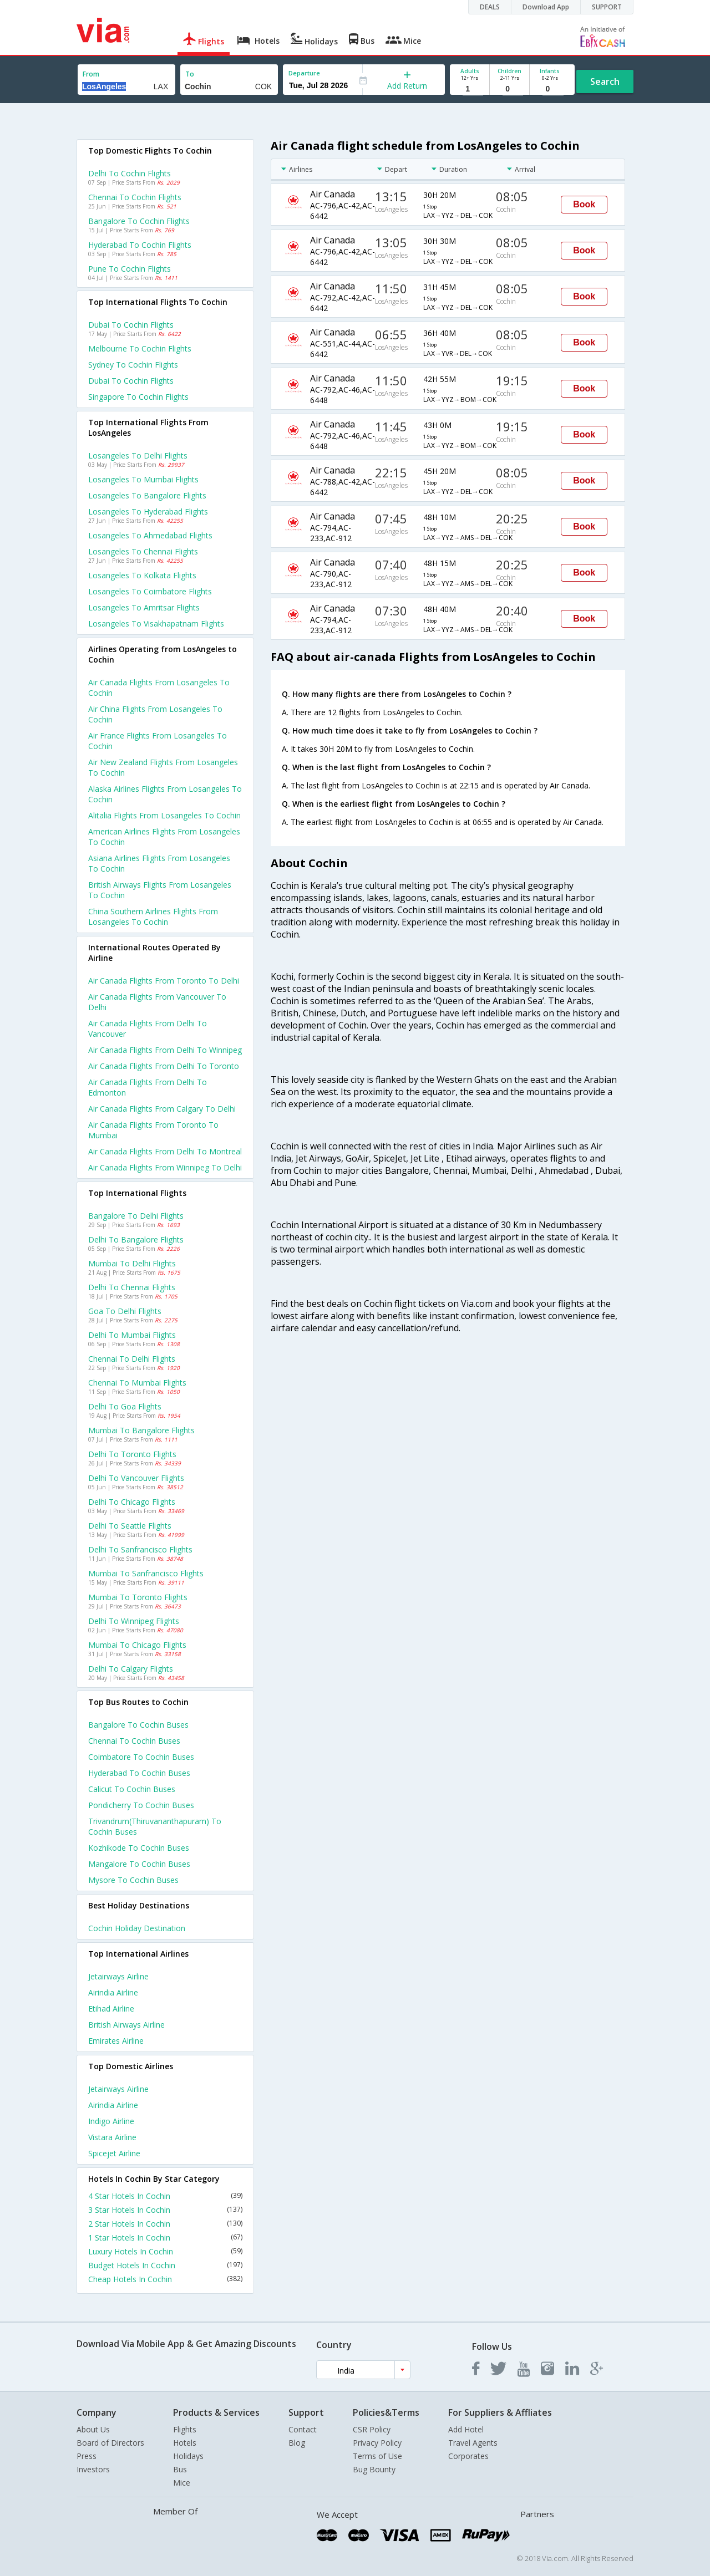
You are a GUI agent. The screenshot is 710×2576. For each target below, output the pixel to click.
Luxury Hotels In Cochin (165, 2251)
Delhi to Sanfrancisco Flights (140, 1549)
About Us (93, 2429)
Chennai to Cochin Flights (134, 197)
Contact (302, 2429)
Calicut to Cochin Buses (131, 1789)
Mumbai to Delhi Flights (132, 1263)
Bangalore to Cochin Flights (139, 221)
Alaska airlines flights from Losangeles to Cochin (165, 794)
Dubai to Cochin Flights (131, 324)
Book (584, 204)
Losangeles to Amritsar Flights (144, 607)
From (91, 74)
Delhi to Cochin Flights (129, 173)
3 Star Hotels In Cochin (165, 2210)
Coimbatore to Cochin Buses (141, 1757)
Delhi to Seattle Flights (129, 1525)
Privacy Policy (377, 2442)
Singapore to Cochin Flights (138, 396)
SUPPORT (607, 7)
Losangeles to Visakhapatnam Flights (156, 623)
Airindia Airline (113, 1992)
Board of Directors (110, 2442)
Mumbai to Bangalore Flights (141, 1430)
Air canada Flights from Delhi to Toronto (163, 1066)
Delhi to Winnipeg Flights (133, 1621)
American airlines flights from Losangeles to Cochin (164, 836)
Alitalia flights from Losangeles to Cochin (164, 815)
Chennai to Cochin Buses (134, 1740)
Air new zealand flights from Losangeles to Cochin (163, 767)
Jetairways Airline (118, 1976)
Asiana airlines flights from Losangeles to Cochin (159, 863)
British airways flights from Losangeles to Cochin (159, 889)
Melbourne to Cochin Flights (139, 348)
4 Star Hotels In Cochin (165, 2196)
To (189, 74)
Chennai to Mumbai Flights (137, 1382)
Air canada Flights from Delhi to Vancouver (147, 1028)
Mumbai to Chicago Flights (137, 1645)
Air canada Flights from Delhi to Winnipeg (165, 1050)
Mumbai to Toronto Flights (137, 1597)
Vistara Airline (112, 2137)
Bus (180, 2469)
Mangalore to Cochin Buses (139, 1864)
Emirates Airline (116, 2040)
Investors (93, 2469)
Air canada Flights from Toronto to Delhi (163, 980)
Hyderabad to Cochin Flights (139, 245)
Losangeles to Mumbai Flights (143, 479)
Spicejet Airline (114, 2153)
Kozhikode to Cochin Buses (138, 1847)
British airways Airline (126, 2024)
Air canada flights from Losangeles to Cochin (159, 687)
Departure (304, 73)
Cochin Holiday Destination (136, 1928)
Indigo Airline (111, 2121)
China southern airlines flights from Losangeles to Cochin (153, 916)
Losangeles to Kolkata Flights (142, 575)
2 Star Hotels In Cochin (165, 2223)
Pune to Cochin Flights (129, 268)
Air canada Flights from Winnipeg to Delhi (165, 1167)
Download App (546, 7)
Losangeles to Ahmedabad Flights (150, 535)
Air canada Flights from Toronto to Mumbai (153, 1130)
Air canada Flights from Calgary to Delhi (162, 1108)
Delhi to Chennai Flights (131, 1287)
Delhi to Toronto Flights (132, 1454)
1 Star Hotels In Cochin (165, 2237)
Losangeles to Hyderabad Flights (148, 511)
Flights (184, 2429)
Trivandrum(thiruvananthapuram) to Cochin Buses (154, 1826)
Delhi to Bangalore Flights (136, 1239)
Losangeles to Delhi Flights (137, 455)
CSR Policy (371, 2429)
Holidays (188, 2456)
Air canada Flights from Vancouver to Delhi (157, 1001)
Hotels (184, 2442)
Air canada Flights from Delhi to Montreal (165, 1151)
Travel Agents (473, 2442)
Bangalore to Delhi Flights (136, 1215)
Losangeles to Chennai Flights (143, 551)
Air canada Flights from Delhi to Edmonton (147, 1087)
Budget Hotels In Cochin (165, 2265)
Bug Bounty (374, 2469)
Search (605, 81)
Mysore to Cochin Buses (133, 1880)
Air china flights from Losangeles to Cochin (155, 714)
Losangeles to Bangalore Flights (147, 495)
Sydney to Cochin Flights (133, 364)
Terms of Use (377, 2456)
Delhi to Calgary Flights (130, 1668)
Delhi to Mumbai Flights (132, 1335)
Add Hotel (466, 2429)
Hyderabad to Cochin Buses (139, 1773)
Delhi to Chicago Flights (131, 1501)
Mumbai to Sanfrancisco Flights (146, 1573)
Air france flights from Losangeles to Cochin (157, 740)
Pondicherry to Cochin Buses (141, 1805)
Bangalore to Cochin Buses (138, 1724)
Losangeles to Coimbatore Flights (150, 591)
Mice (181, 2482)
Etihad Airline (111, 2008)
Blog (296, 2442)
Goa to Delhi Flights (124, 1311)
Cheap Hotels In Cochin (165, 2279)
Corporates (468, 2456)
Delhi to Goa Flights (124, 1406)
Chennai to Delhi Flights (131, 1358)
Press (87, 2456)
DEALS (490, 7)
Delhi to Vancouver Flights (136, 1478)
